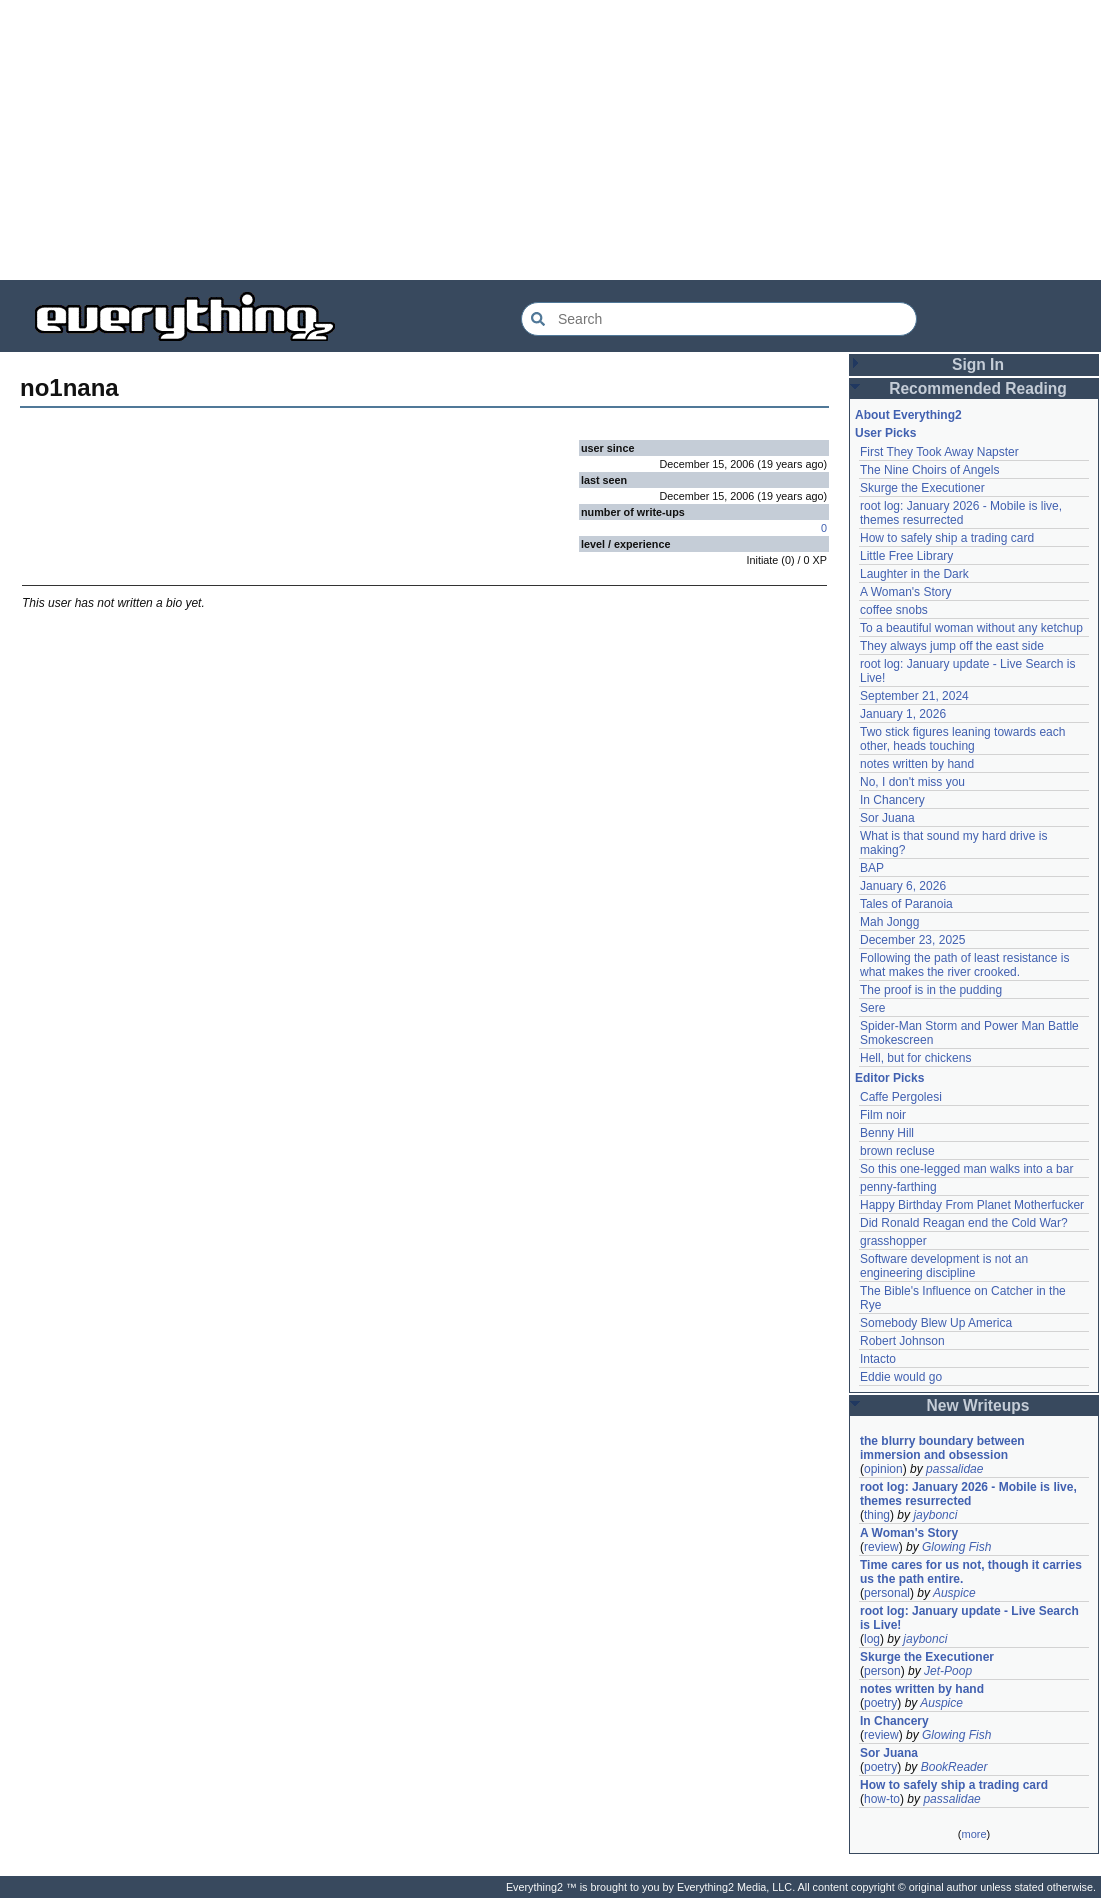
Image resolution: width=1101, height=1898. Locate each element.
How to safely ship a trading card (947, 538)
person (882, 1671)
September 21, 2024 (914, 696)
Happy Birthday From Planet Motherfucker (972, 1205)
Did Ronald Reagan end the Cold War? (964, 1223)
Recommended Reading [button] (978, 388)
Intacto (878, 1359)
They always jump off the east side (952, 646)
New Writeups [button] (978, 1405)
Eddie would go (901, 1377)
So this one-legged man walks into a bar (966, 1169)
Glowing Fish (956, 1547)
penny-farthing (898, 1187)
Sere (872, 1008)
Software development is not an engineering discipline (944, 1266)
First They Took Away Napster (939, 452)
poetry (880, 1703)
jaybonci (935, 1515)
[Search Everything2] (719, 319)
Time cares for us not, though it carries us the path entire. (971, 1572)
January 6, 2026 (903, 886)
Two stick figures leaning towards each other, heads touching (962, 739)
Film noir (883, 1115)
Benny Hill (887, 1133)
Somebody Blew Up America (936, 1323)
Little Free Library (906, 556)
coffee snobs (894, 610)
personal (887, 1593)
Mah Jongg (889, 922)
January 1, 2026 (903, 714)
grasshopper (893, 1241)
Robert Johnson (902, 1341)
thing (877, 1515)
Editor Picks (889, 1078)
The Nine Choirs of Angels (929, 470)
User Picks (885, 433)
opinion (883, 1469)
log (872, 1639)
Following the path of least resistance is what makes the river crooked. (964, 965)
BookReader (954, 1767)
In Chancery (892, 800)
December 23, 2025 (912, 940)
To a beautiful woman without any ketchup (971, 628)
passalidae (954, 1469)
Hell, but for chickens (915, 1058)
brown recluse (897, 1151)
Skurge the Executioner (922, 488)
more (973, 1834)
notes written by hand (917, 764)
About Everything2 (908, 415)
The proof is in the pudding (931, 990)
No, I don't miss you (912, 782)
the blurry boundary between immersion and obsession (942, 1448)
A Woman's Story (905, 592)
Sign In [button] (978, 364)
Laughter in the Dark (914, 574)
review (881, 1547)
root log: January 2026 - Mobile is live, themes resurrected (961, 513)
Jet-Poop (948, 1671)
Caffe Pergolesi (901, 1097)
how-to (882, 1799)
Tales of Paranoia (906, 904)
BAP (872, 868)
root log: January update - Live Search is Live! (969, 1618)
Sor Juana (887, 818)
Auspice (954, 1593)
